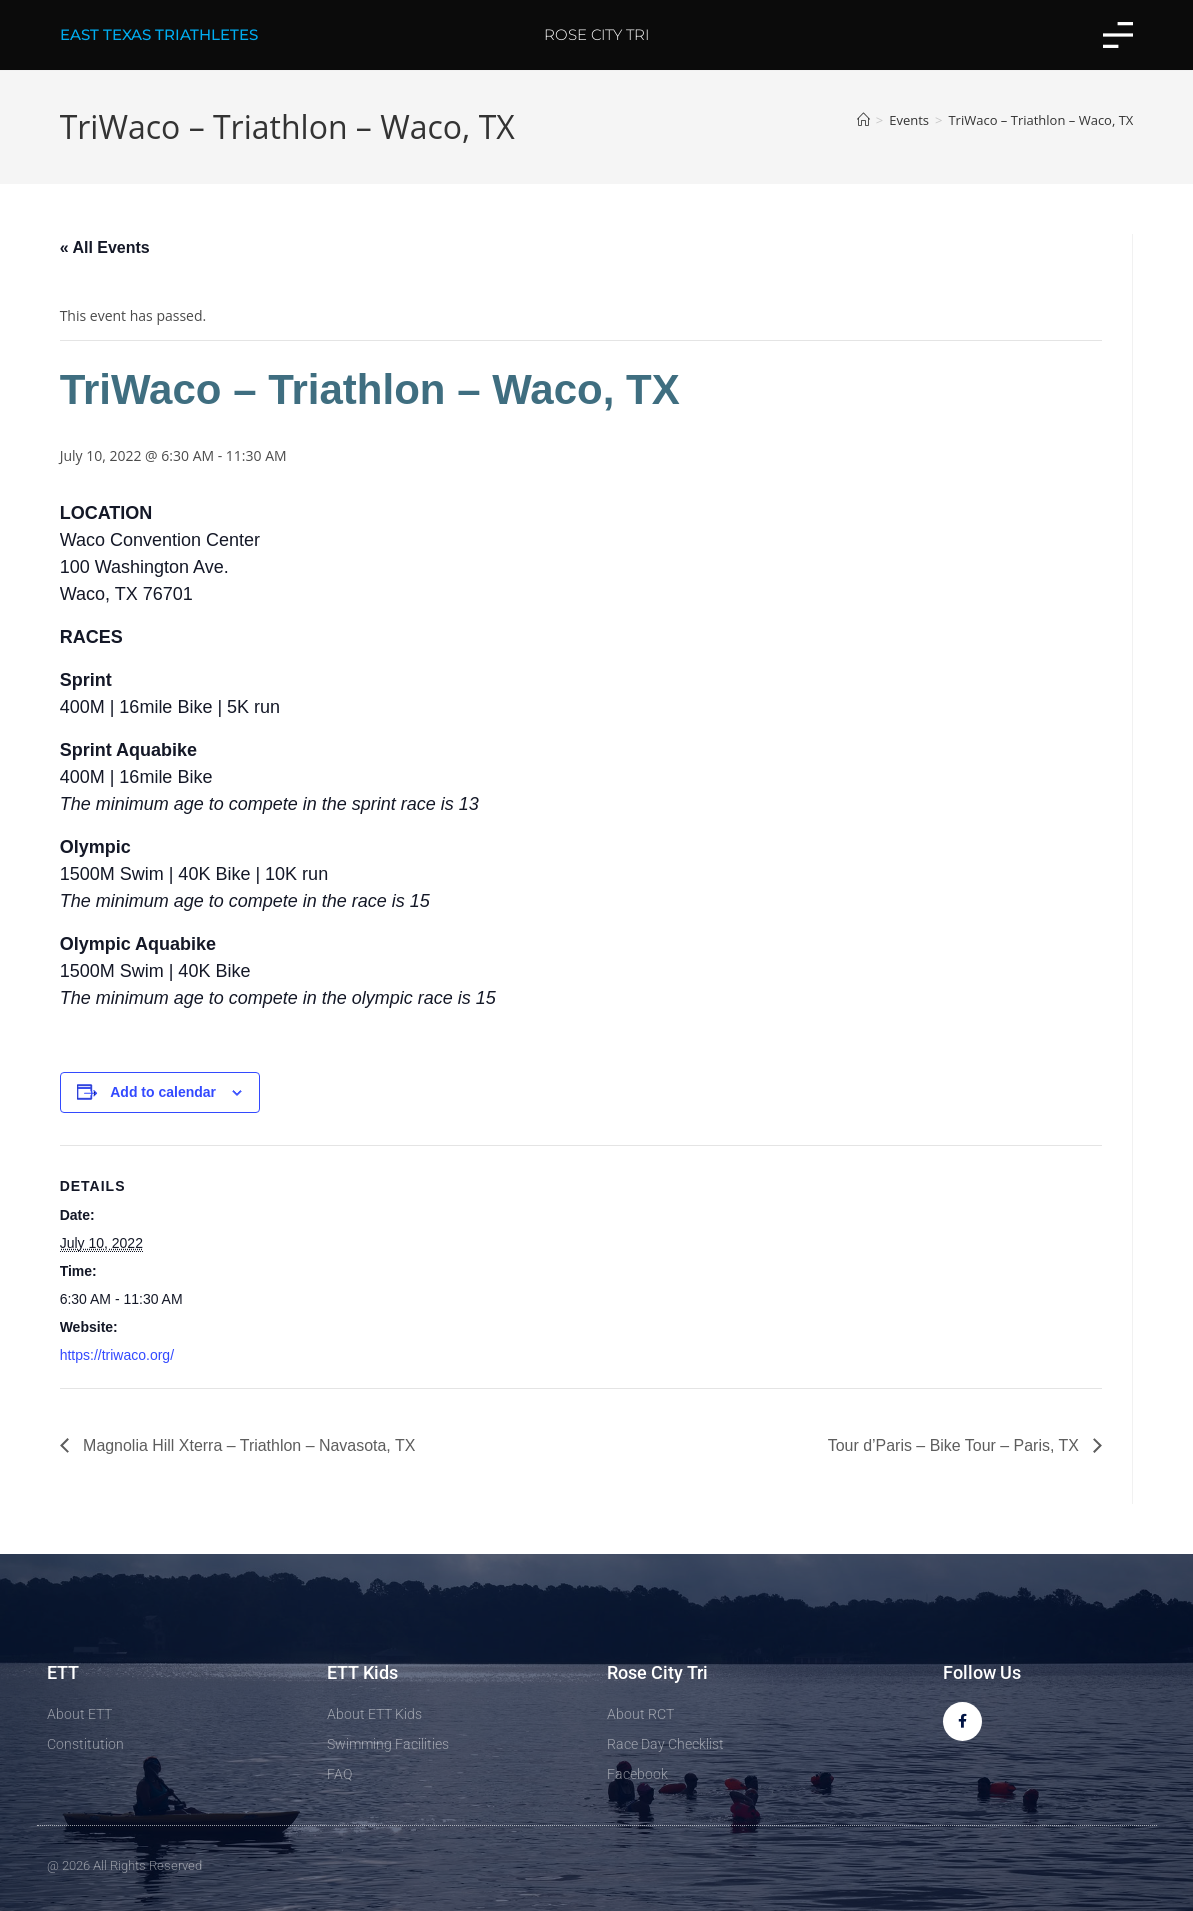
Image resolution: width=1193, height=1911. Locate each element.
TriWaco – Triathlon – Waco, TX (1040, 120)
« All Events (105, 247)
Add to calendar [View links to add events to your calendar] (163, 1092)
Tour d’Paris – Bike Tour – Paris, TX (955, 1445)
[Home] (863, 120)
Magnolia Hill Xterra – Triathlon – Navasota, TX (248, 1445)
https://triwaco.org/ (117, 1355)
